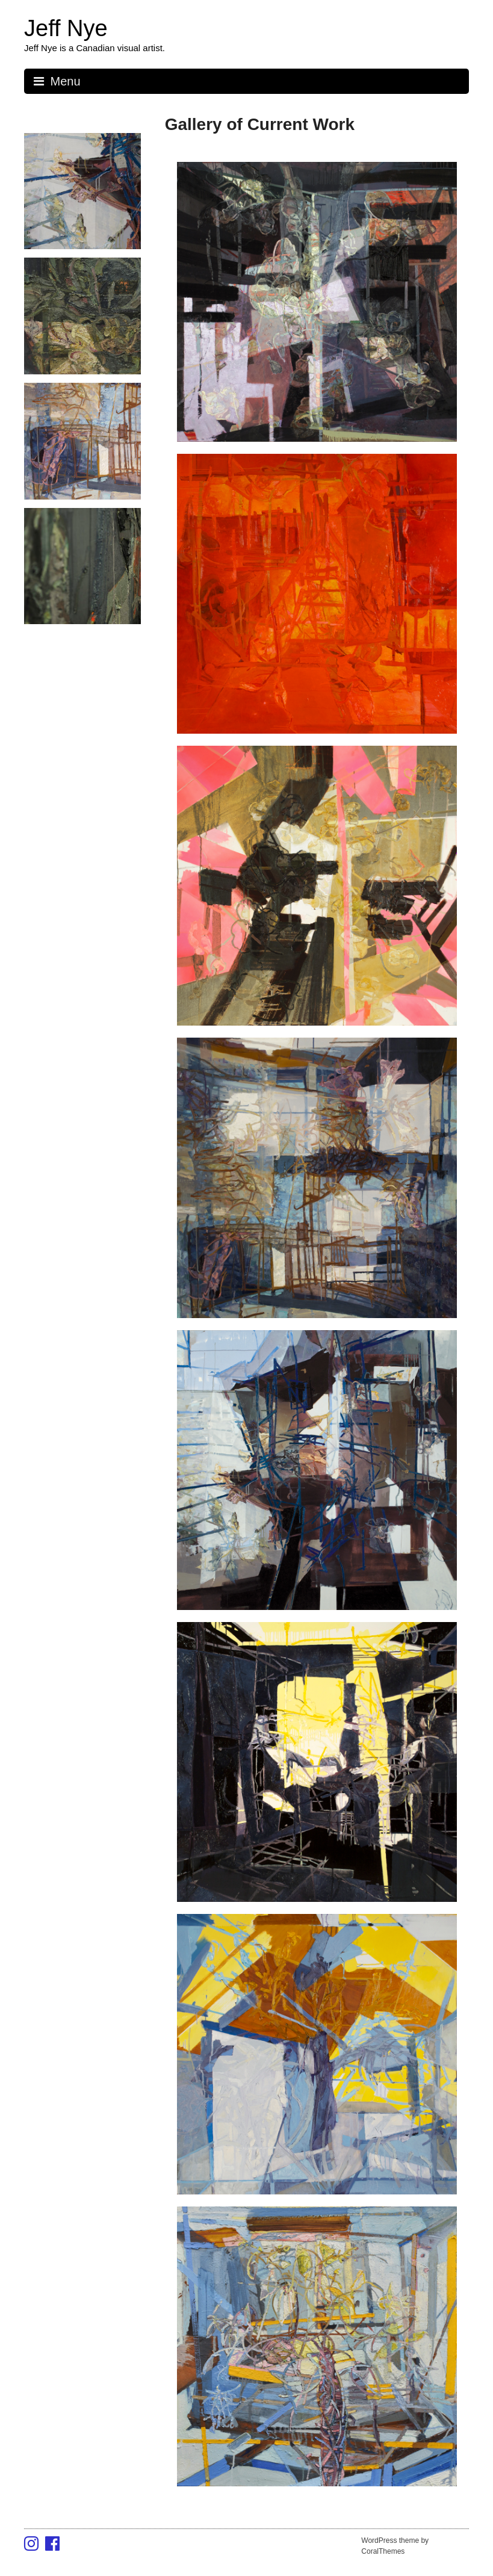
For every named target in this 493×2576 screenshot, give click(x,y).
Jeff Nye (66, 28)
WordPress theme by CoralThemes (395, 2546)
